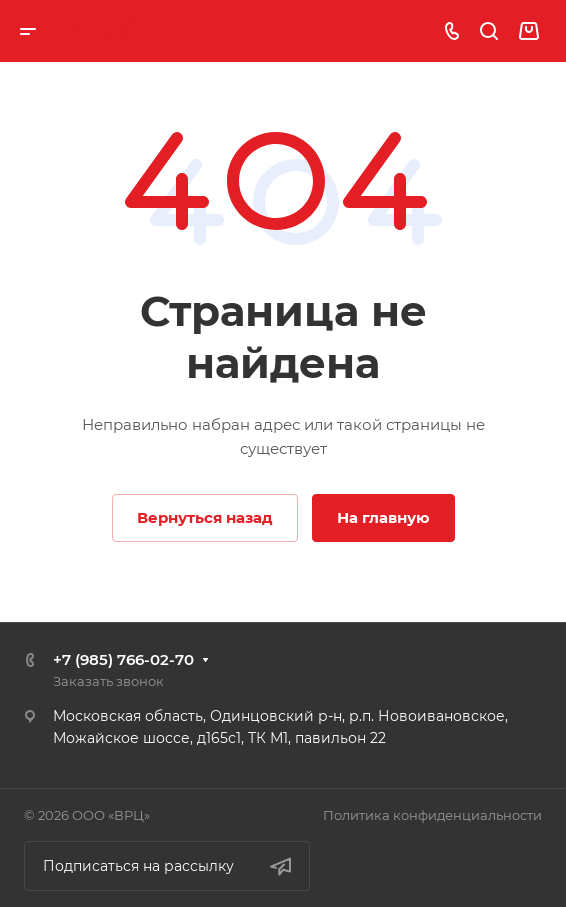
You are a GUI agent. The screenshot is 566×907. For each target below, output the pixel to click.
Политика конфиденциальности (432, 815)
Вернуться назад (205, 517)
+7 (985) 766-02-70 (123, 659)
